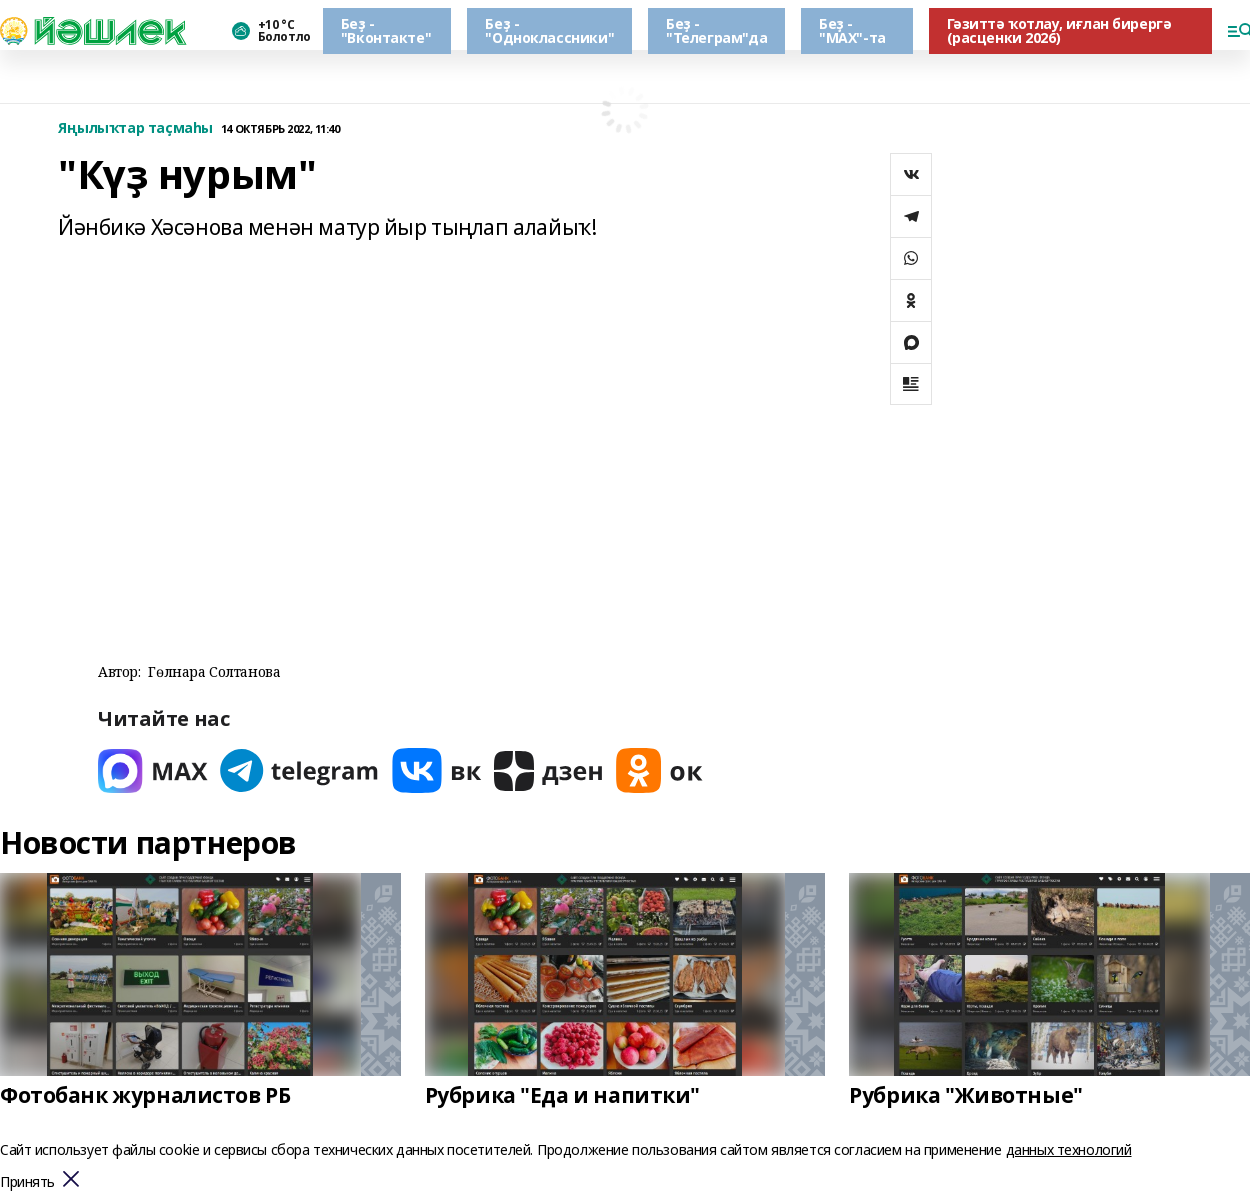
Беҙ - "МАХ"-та (852, 30)
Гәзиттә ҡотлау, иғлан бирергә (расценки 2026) (1059, 30)
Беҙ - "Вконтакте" (386, 30)
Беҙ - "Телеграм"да (716, 30)
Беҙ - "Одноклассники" (549, 30)
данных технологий (1069, 1149)
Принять (27, 1182)
